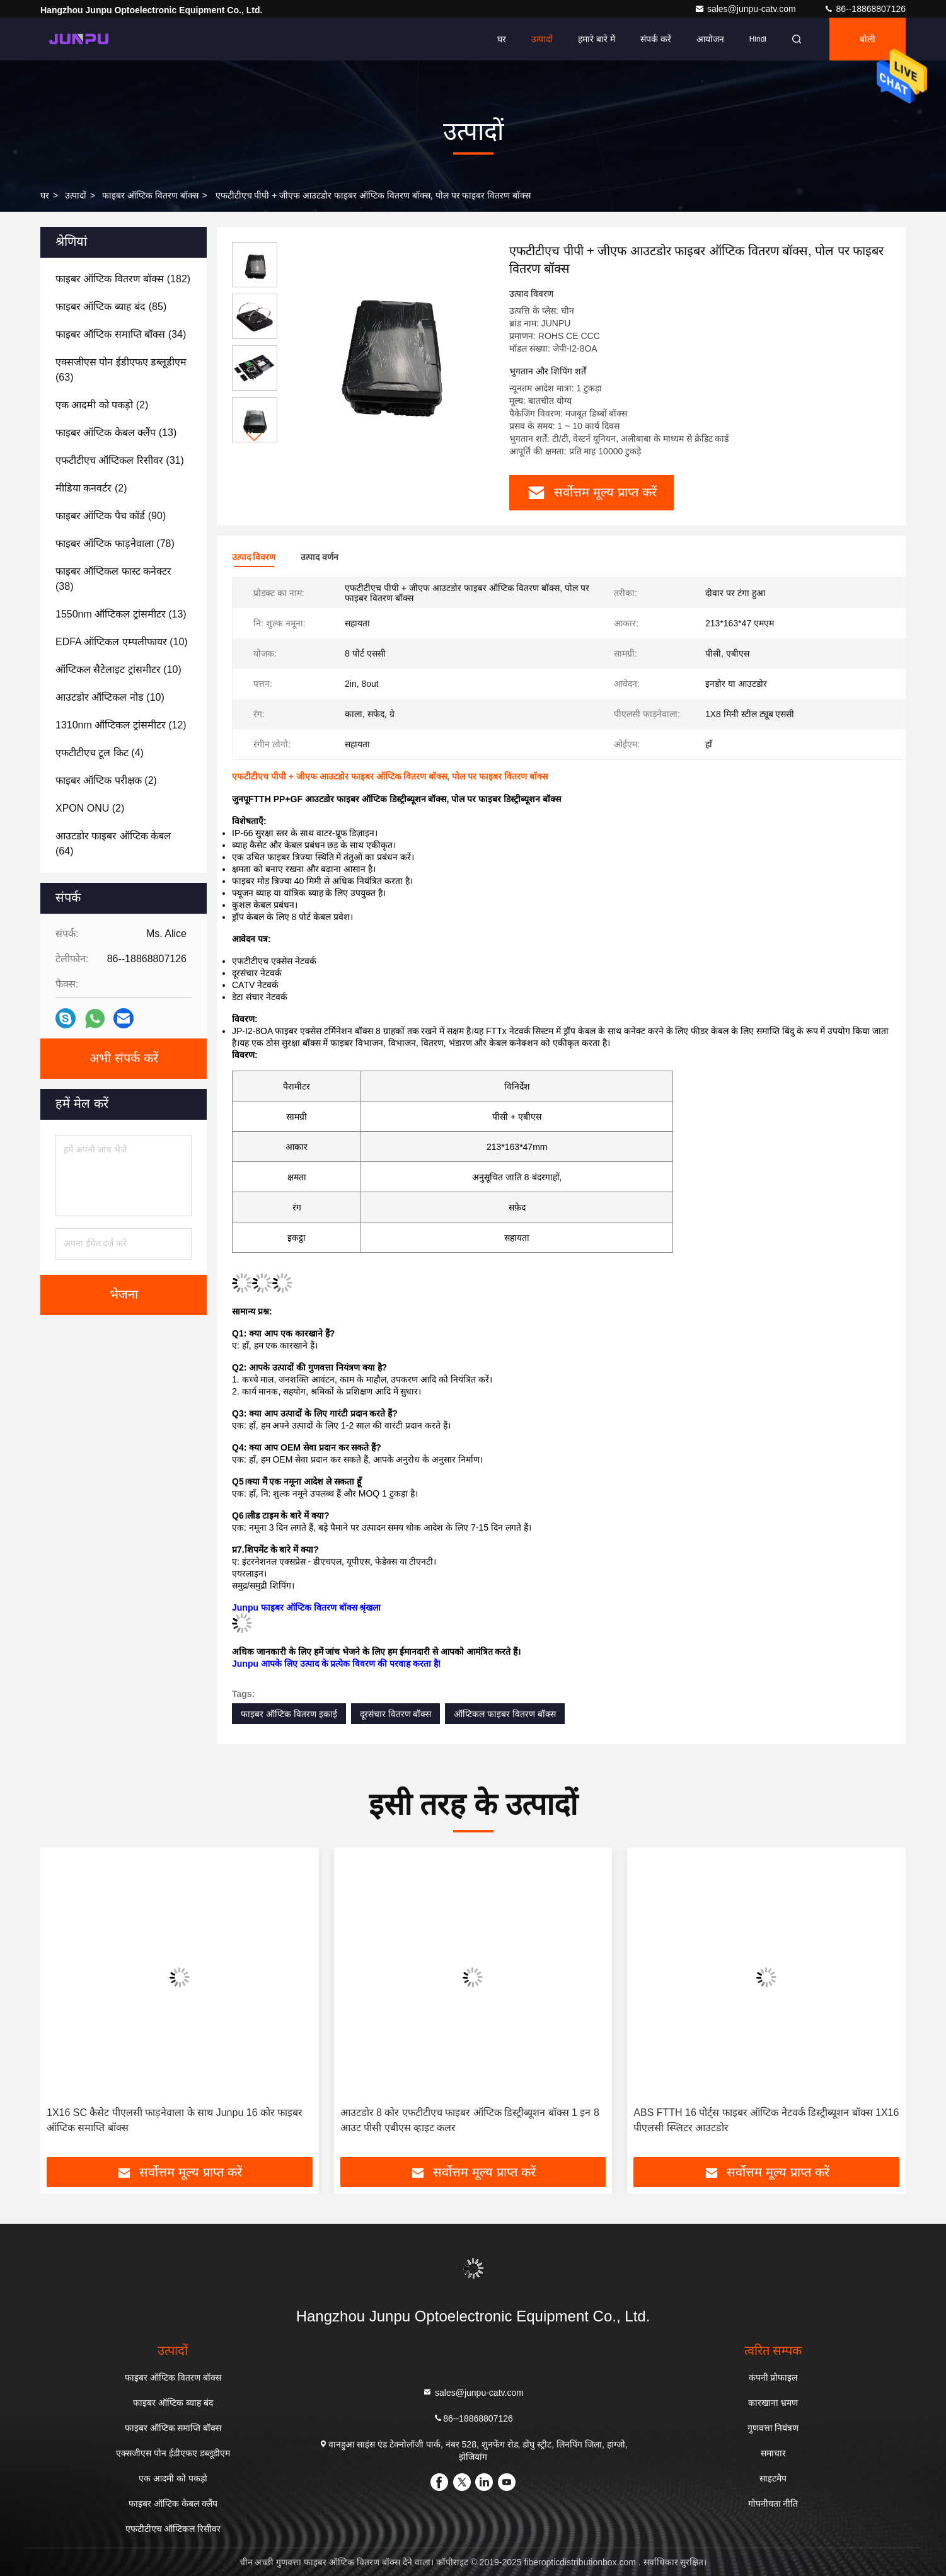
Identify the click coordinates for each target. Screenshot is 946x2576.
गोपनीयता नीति (773, 2503)
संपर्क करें (655, 39)
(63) (121, 369)
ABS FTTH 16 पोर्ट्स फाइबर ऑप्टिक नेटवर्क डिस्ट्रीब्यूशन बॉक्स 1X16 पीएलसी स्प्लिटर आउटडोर (766, 2120)
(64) (113, 843)
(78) (115, 543)
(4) (99, 752)
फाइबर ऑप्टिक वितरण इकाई (289, 1714)
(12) (121, 725)
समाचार (773, 2453)
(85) (110, 306)
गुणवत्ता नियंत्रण (773, 2428)
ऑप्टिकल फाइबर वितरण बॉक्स (505, 1714)
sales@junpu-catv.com (747, 9)
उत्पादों (542, 39)
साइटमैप (773, 2478)
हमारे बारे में (596, 39)
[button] (254, 437)
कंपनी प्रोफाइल (773, 2377)
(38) (113, 579)
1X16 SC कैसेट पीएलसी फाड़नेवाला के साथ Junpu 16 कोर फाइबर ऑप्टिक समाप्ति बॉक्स (175, 2120)
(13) (115, 432)
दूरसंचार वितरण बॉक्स (396, 1714)
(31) (119, 460)
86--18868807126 (865, 9)
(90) (110, 515)
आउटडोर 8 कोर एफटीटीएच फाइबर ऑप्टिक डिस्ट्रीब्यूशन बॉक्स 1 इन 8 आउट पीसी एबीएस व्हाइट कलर (469, 2120)
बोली (867, 39)
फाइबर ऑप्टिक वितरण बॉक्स (150, 195)
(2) (101, 405)
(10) (121, 641)
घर (501, 39)
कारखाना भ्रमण (773, 2403)
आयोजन (710, 39)
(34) (120, 334)
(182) (122, 278)
